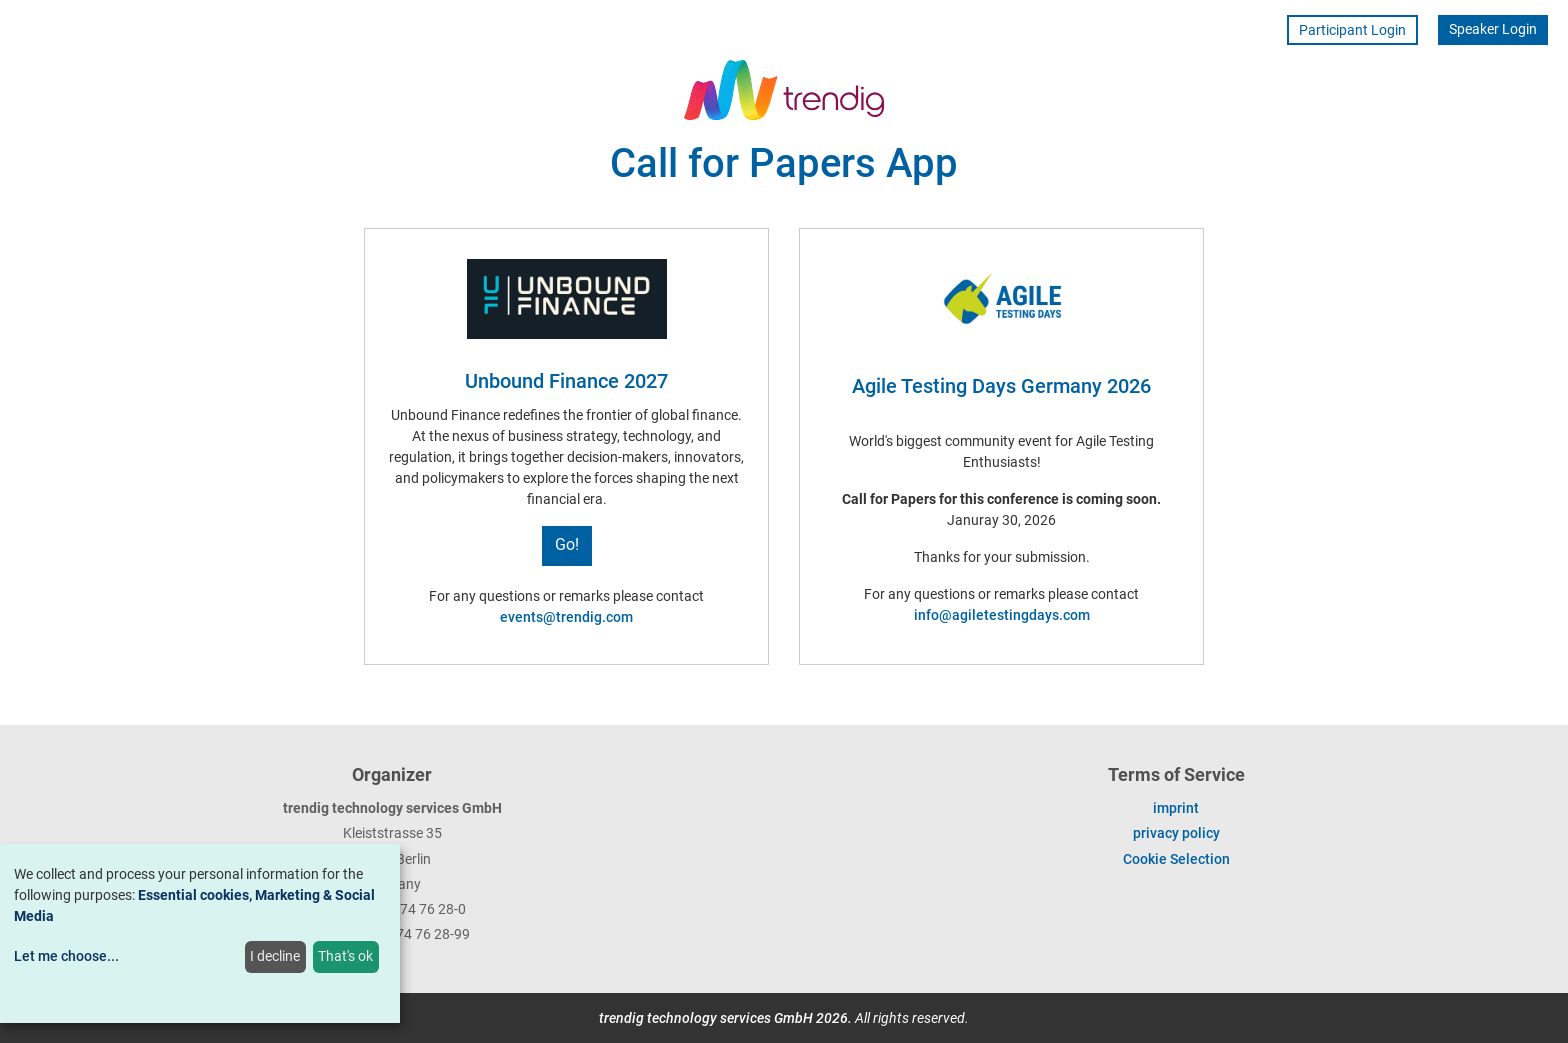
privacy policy (1176, 833)
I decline (275, 956)
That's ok (345, 956)
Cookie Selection (1176, 859)
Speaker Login (1493, 29)
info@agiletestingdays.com (1002, 615)
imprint (1176, 808)
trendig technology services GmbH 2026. (725, 1018)
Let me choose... (66, 956)
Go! (567, 544)
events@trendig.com (566, 617)
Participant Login (1352, 30)
